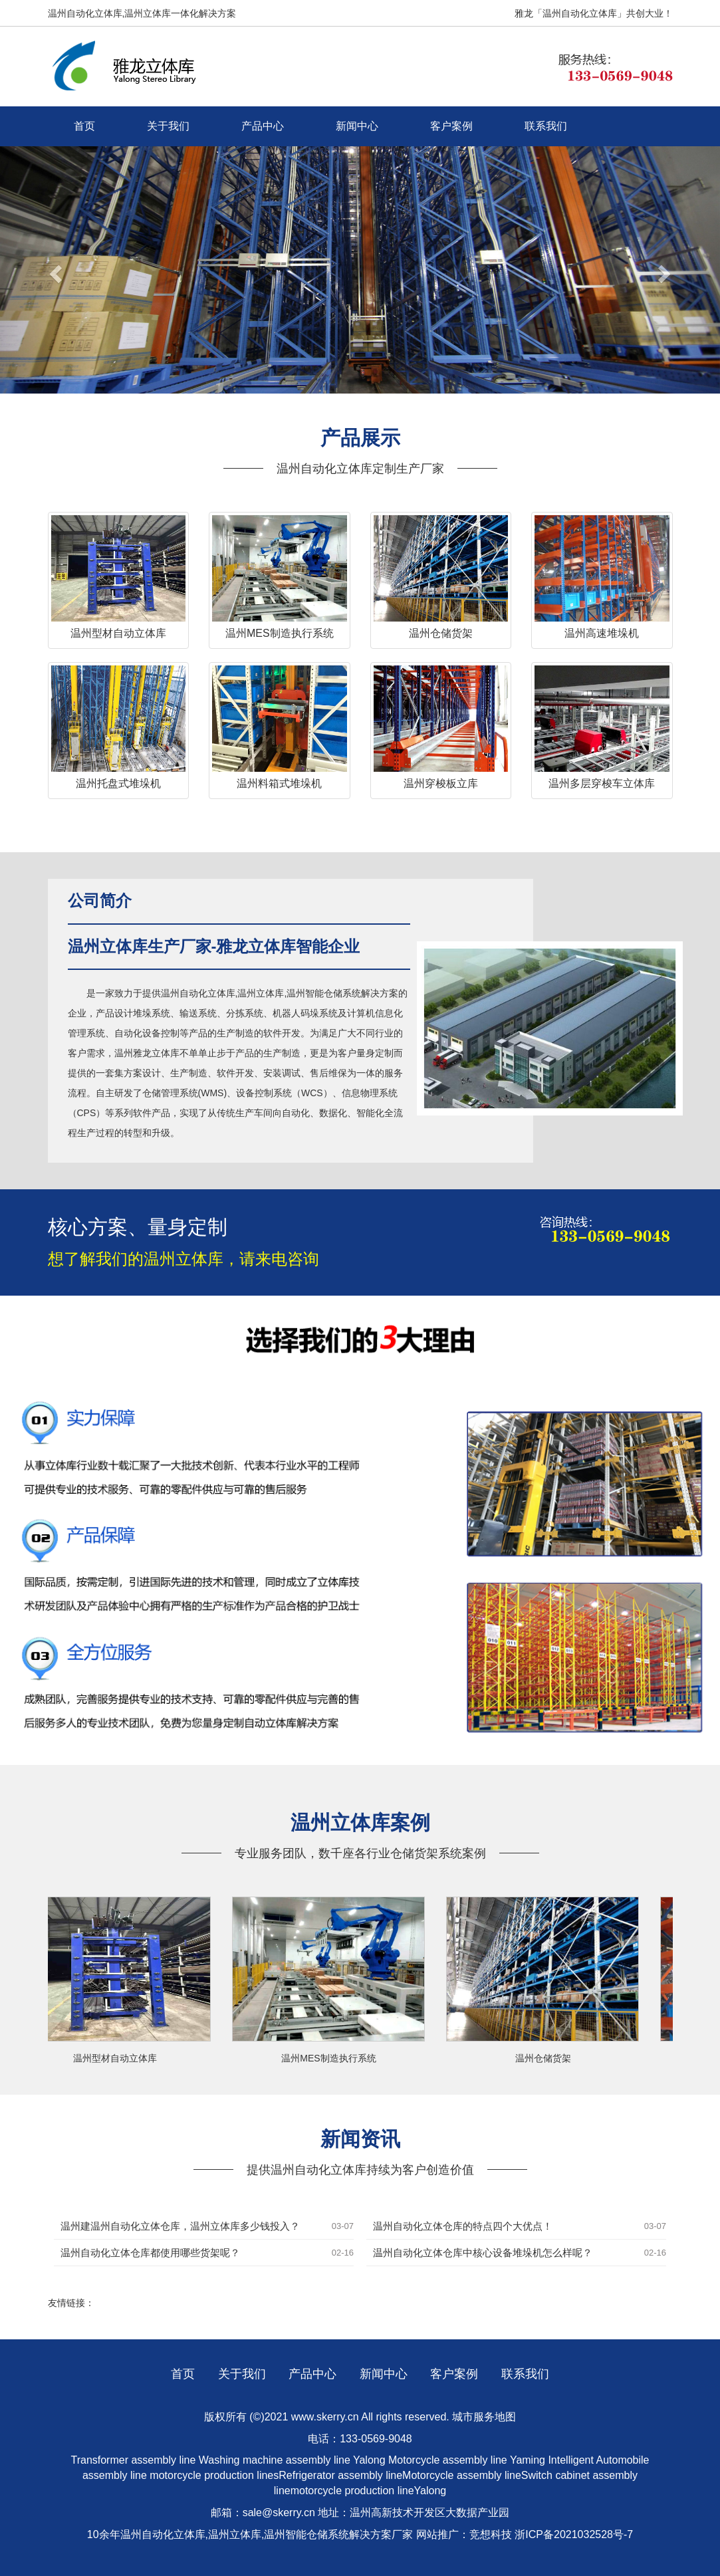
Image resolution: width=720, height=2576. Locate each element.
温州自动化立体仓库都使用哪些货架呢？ (150, 2252)
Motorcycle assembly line (447, 2460)
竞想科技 (490, 2534)
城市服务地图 (484, 2416)
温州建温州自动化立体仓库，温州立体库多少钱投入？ (180, 2226)
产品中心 (262, 126)
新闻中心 (357, 126)
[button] (54, 270)
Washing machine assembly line (274, 2460)
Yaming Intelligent (552, 2460)
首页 (84, 126)
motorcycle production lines (214, 2475)
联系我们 (546, 126)
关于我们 (168, 126)
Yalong (370, 2460)
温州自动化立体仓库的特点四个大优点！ (462, 2226)
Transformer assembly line (132, 2460)
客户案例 (451, 126)
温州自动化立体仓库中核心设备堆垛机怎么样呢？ (482, 2252)
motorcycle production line (352, 2490)
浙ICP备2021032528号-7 (574, 2534)
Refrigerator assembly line (340, 2475)
